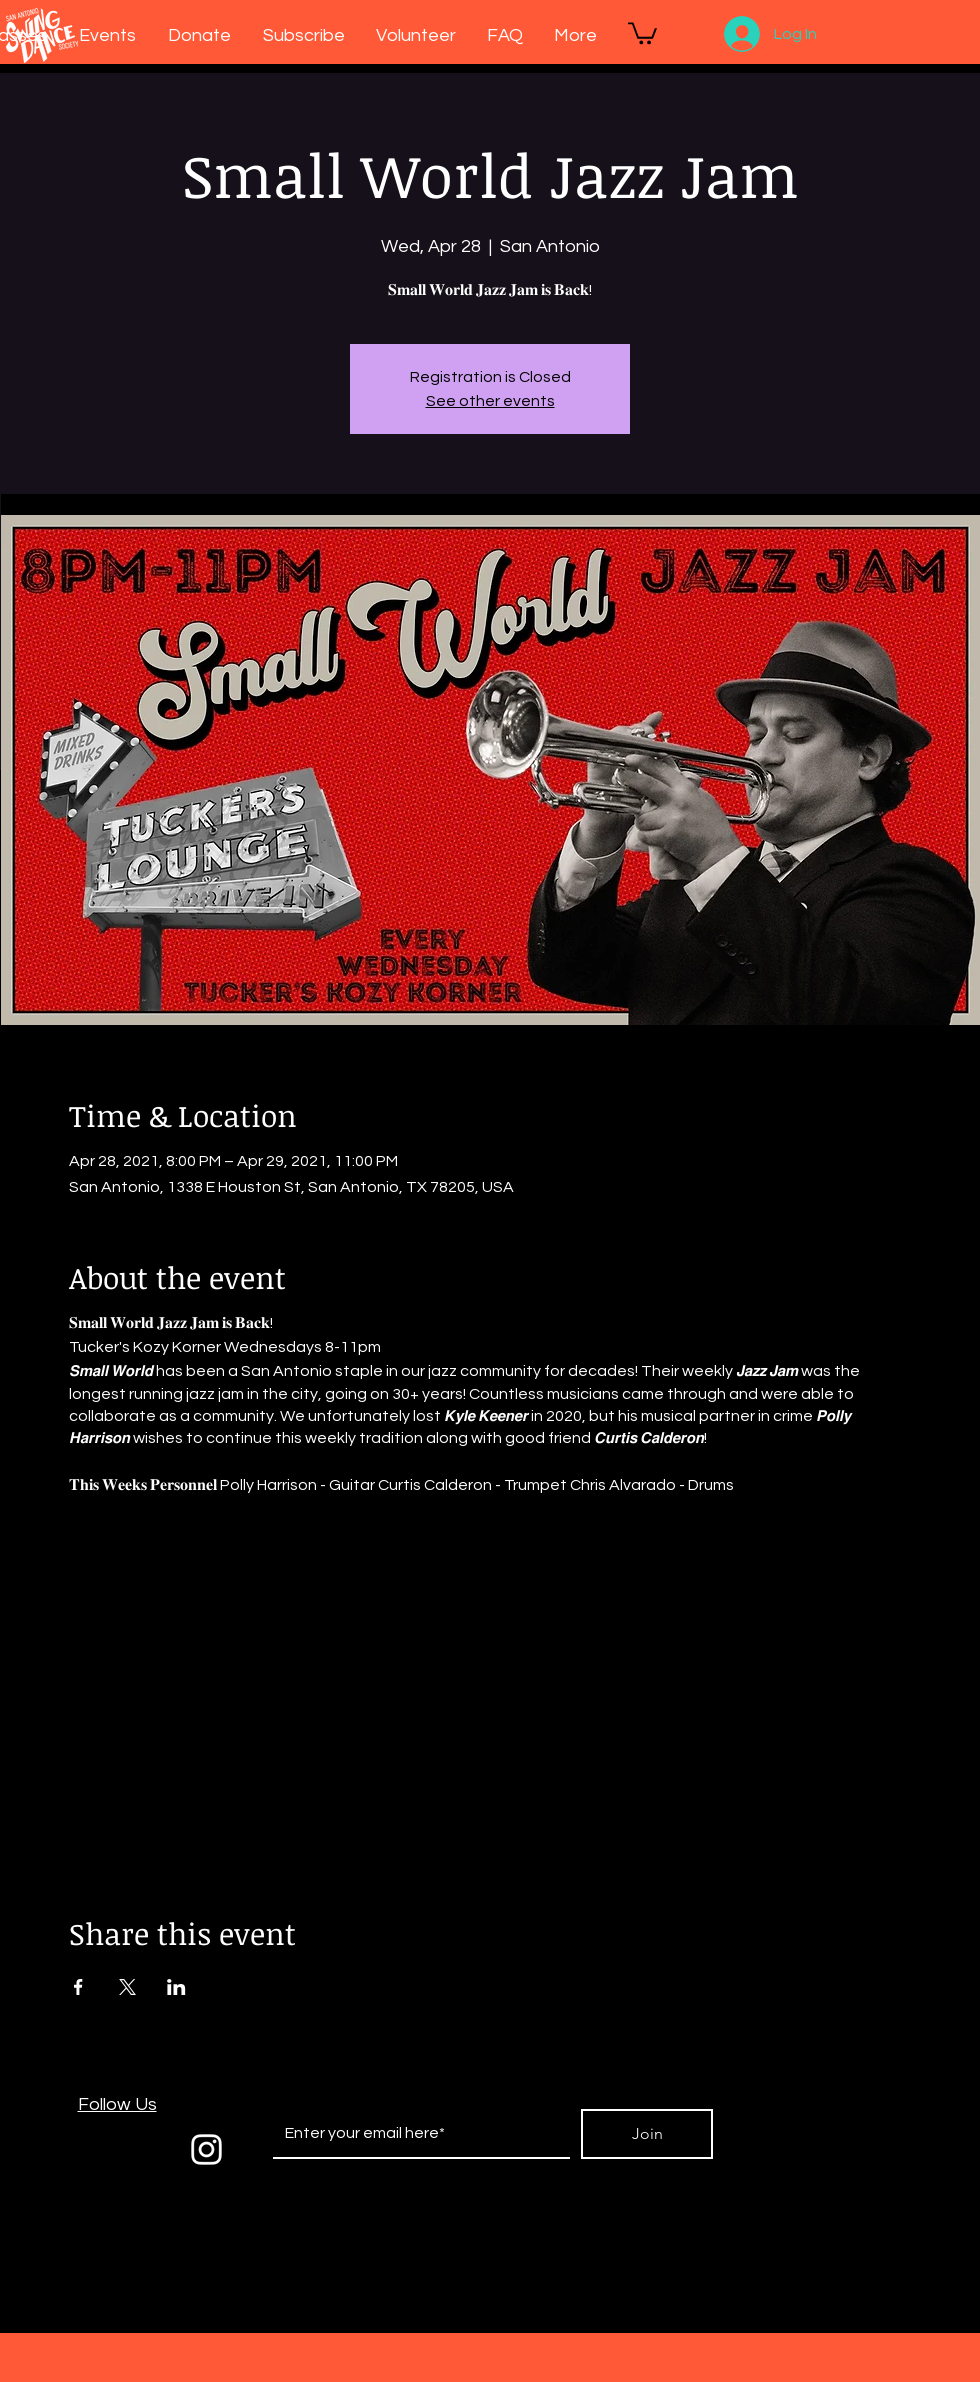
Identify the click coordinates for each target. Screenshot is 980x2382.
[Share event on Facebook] (78, 1987)
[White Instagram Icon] (206, 2149)
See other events (490, 401)
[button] (642, 32)
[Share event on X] (127, 1987)
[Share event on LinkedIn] (176, 1987)
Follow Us (117, 2104)
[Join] (647, 2134)
